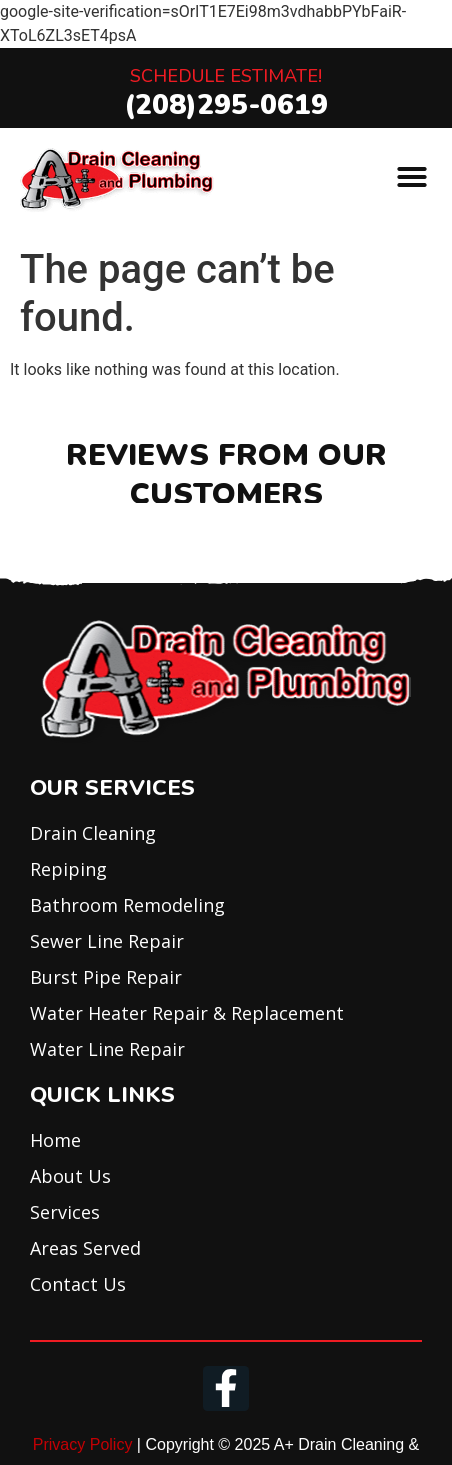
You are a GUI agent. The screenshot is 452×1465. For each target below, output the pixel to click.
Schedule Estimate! (226, 76)
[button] (412, 177)
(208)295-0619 (226, 105)
